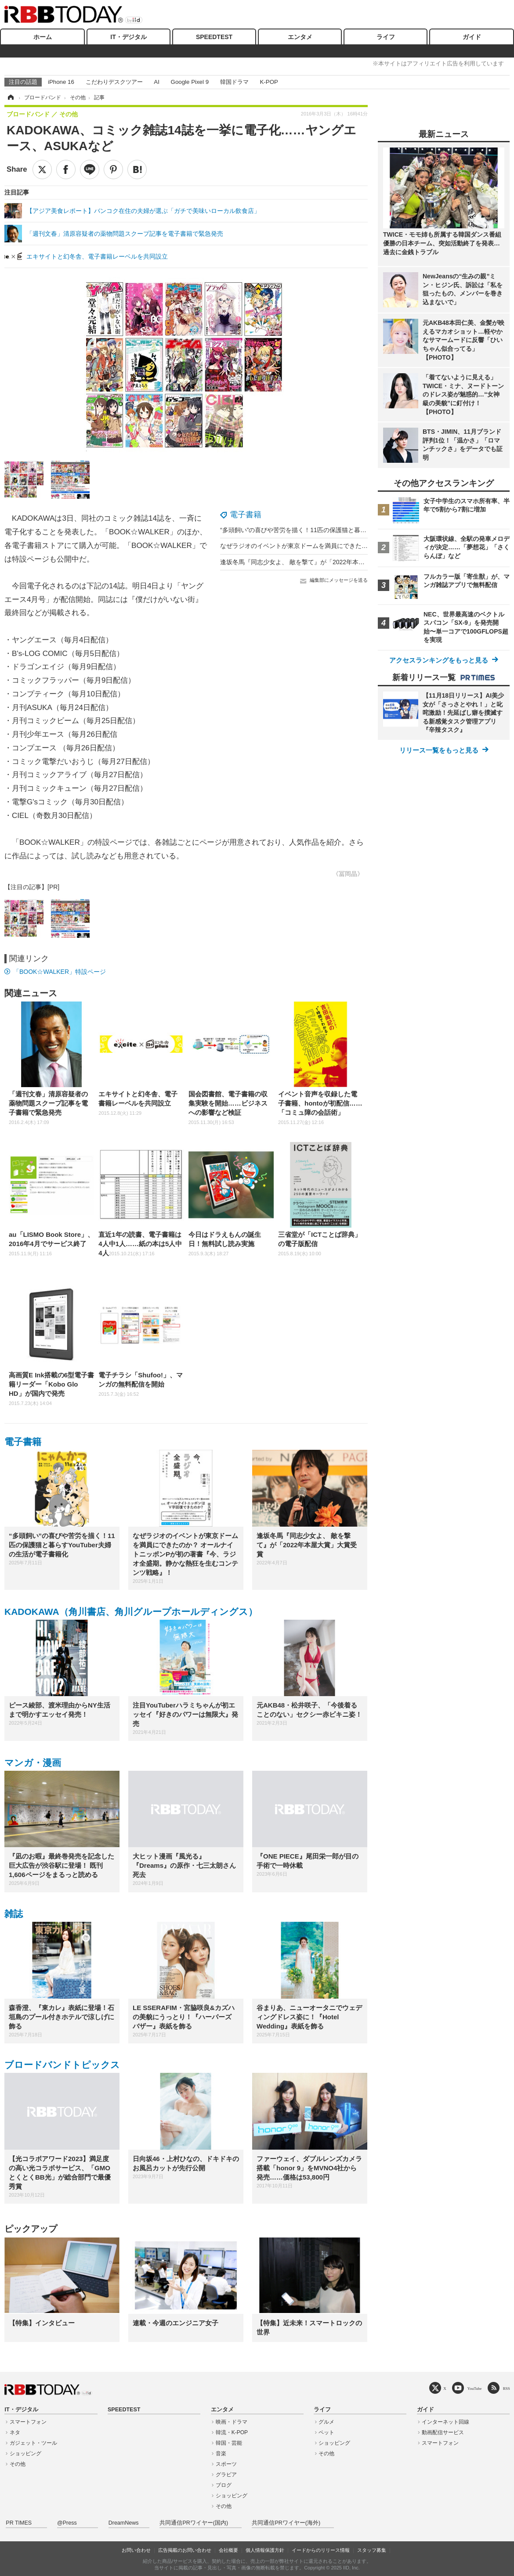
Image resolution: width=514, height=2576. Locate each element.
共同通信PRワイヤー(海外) (286, 2523)
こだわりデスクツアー (114, 82)
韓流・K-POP (232, 2432)
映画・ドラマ (231, 2422)
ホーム (42, 36)
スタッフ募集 (371, 2550)
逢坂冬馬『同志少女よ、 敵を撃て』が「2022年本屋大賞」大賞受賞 (314, 562)
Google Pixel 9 (190, 82)
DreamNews (124, 2523)
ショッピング (25, 2453)
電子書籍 (245, 514)
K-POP (269, 82)
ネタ (15, 2432)
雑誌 (13, 1914)
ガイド (472, 36)
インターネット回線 (445, 2422)
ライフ (385, 36)
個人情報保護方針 (265, 2550)
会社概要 (228, 2550)
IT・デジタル (128, 36)
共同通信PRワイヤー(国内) (193, 2523)
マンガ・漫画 (32, 1763)
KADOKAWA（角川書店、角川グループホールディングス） (130, 1612)
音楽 (221, 2453)
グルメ (326, 2422)
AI (156, 82)
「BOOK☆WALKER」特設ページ (59, 971)
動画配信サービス (443, 2432)
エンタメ (300, 36)
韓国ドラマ (234, 82)
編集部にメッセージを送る (339, 580)
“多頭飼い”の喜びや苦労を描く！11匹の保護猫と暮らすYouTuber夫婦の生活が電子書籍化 (343, 529)
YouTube (474, 2388)
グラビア (226, 2475)
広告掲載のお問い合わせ (184, 2550)
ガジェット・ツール (33, 2443)
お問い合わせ (136, 2550)
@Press (67, 2523)
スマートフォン (28, 2422)
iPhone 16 (61, 82)
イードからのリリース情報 (321, 2550)
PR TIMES (19, 2523)
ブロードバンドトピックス (62, 2065)
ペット (326, 2432)
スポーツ (226, 2464)
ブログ (224, 2485)
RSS (506, 2388)
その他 (17, 2464)
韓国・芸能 (229, 2443)
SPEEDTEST (214, 36)
